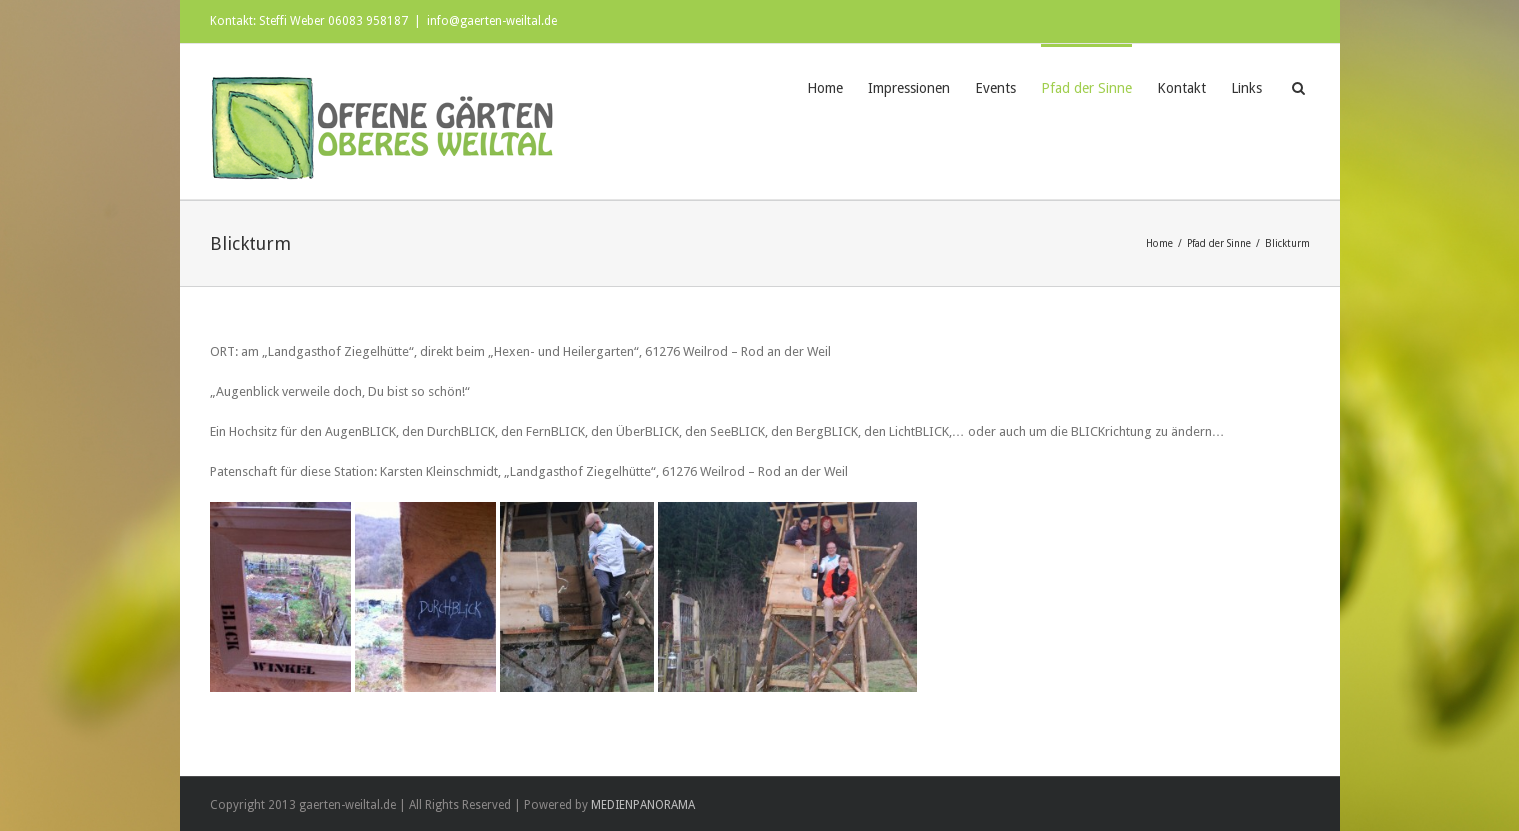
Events (995, 88)
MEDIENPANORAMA (643, 805)
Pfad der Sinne (1086, 88)
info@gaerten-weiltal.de (492, 21)
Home (825, 88)
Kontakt (1181, 88)
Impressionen (909, 88)
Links (1246, 88)
